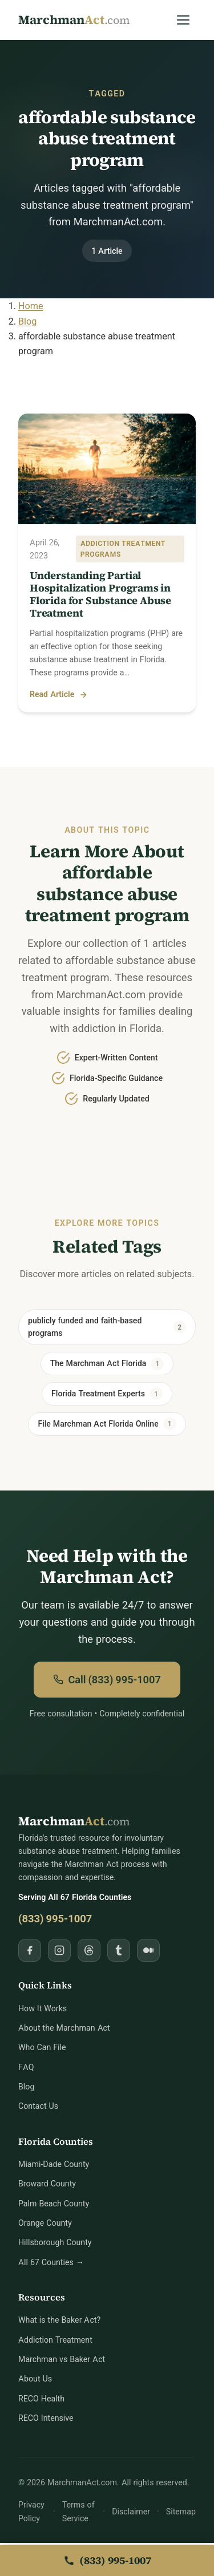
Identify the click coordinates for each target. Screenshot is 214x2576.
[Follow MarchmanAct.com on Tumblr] (118, 1951)
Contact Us (38, 2107)
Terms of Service (78, 2512)
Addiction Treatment (55, 2341)
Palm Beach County (53, 2204)
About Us (35, 2380)
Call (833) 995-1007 (107, 1680)
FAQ (26, 2068)
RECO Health (41, 2399)
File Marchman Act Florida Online (106, 1425)
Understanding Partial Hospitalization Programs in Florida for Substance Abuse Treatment (100, 594)
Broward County (47, 2184)
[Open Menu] (183, 20)
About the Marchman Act (64, 2029)
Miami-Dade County (53, 2165)
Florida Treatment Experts (107, 1394)
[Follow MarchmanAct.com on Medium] (148, 1951)
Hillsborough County (55, 2243)
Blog (26, 2087)
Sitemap (181, 2512)
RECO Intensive (46, 2419)
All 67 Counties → (51, 2263)
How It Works (42, 2009)
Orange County (45, 2224)
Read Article (59, 695)
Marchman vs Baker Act (61, 2360)
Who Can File (42, 2048)
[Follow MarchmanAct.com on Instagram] (59, 1951)
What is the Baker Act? (59, 2321)
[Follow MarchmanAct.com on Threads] (89, 1951)
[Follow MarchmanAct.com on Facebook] (29, 1951)
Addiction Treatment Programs (122, 549)
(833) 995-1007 (55, 1920)
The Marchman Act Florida (107, 1364)
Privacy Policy (31, 2512)
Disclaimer (131, 2512)
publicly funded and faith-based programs (107, 1327)
